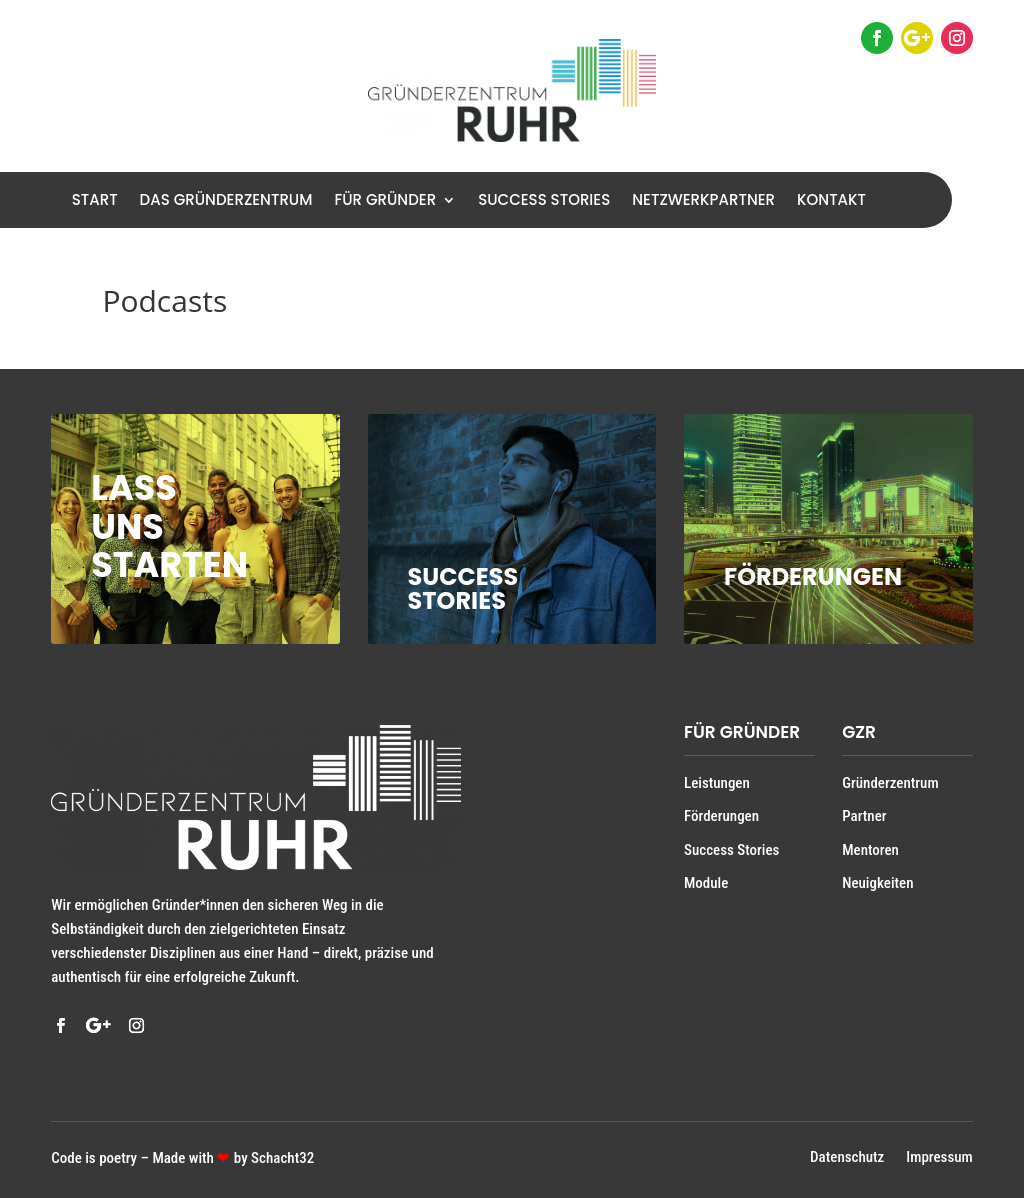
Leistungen (717, 783)
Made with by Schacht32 (233, 1158)
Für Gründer (385, 201)
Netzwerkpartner (703, 201)
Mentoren (870, 850)
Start (95, 201)
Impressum (939, 1158)
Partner (864, 816)
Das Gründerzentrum (226, 201)
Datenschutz (847, 1158)
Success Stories (544, 201)
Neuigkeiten (877, 883)
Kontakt (831, 201)
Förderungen (721, 816)
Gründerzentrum (890, 783)
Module (706, 883)
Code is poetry (94, 1158)
